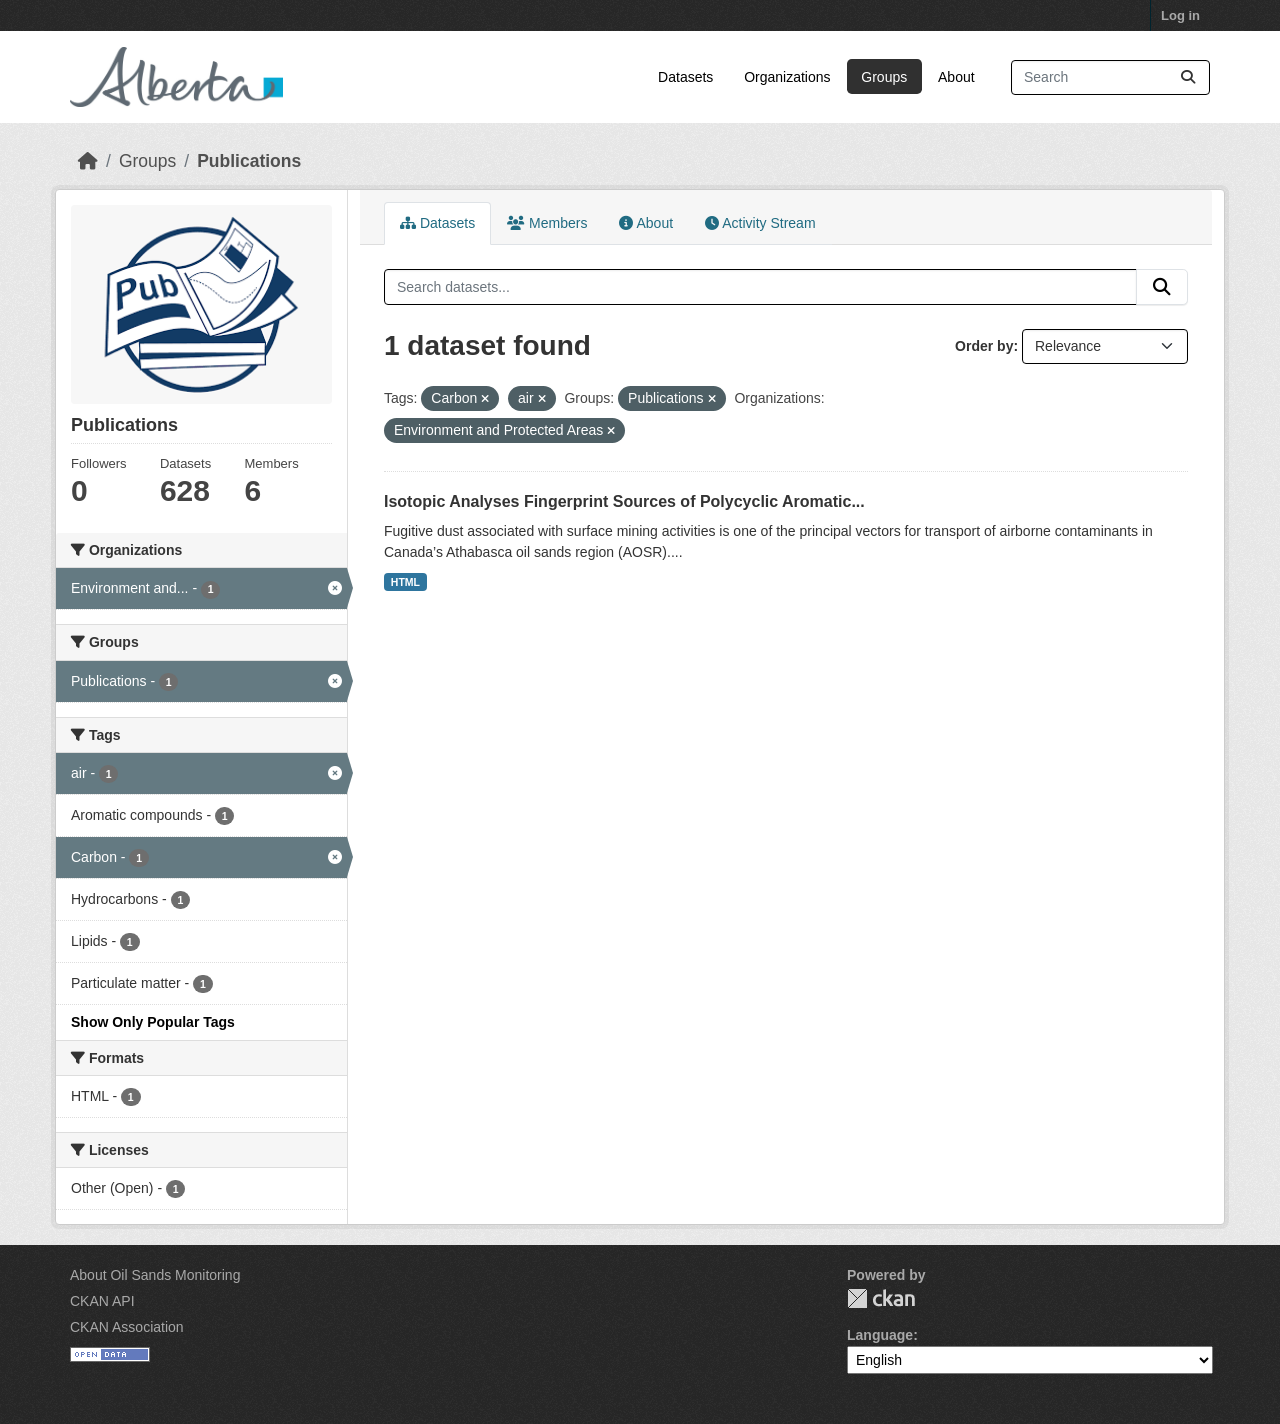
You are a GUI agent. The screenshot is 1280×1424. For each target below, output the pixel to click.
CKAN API (102, 1301)
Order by (984, 346)
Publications (249, 161)
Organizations (787, 77)
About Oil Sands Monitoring (155, 1275)
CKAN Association (127, 1327)
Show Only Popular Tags (153, 1022)
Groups (884, 77)
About (956, 77)
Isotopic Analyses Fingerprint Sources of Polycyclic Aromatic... (624, 501)
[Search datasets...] (1110, 77)
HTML (405, 582)
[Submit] (1188, 77)
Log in (1180, 15)
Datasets (685, 77)
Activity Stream (760, 223)
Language (880, 1335)
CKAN (881, 1298)
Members (547, 223)
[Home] (88, 161)
